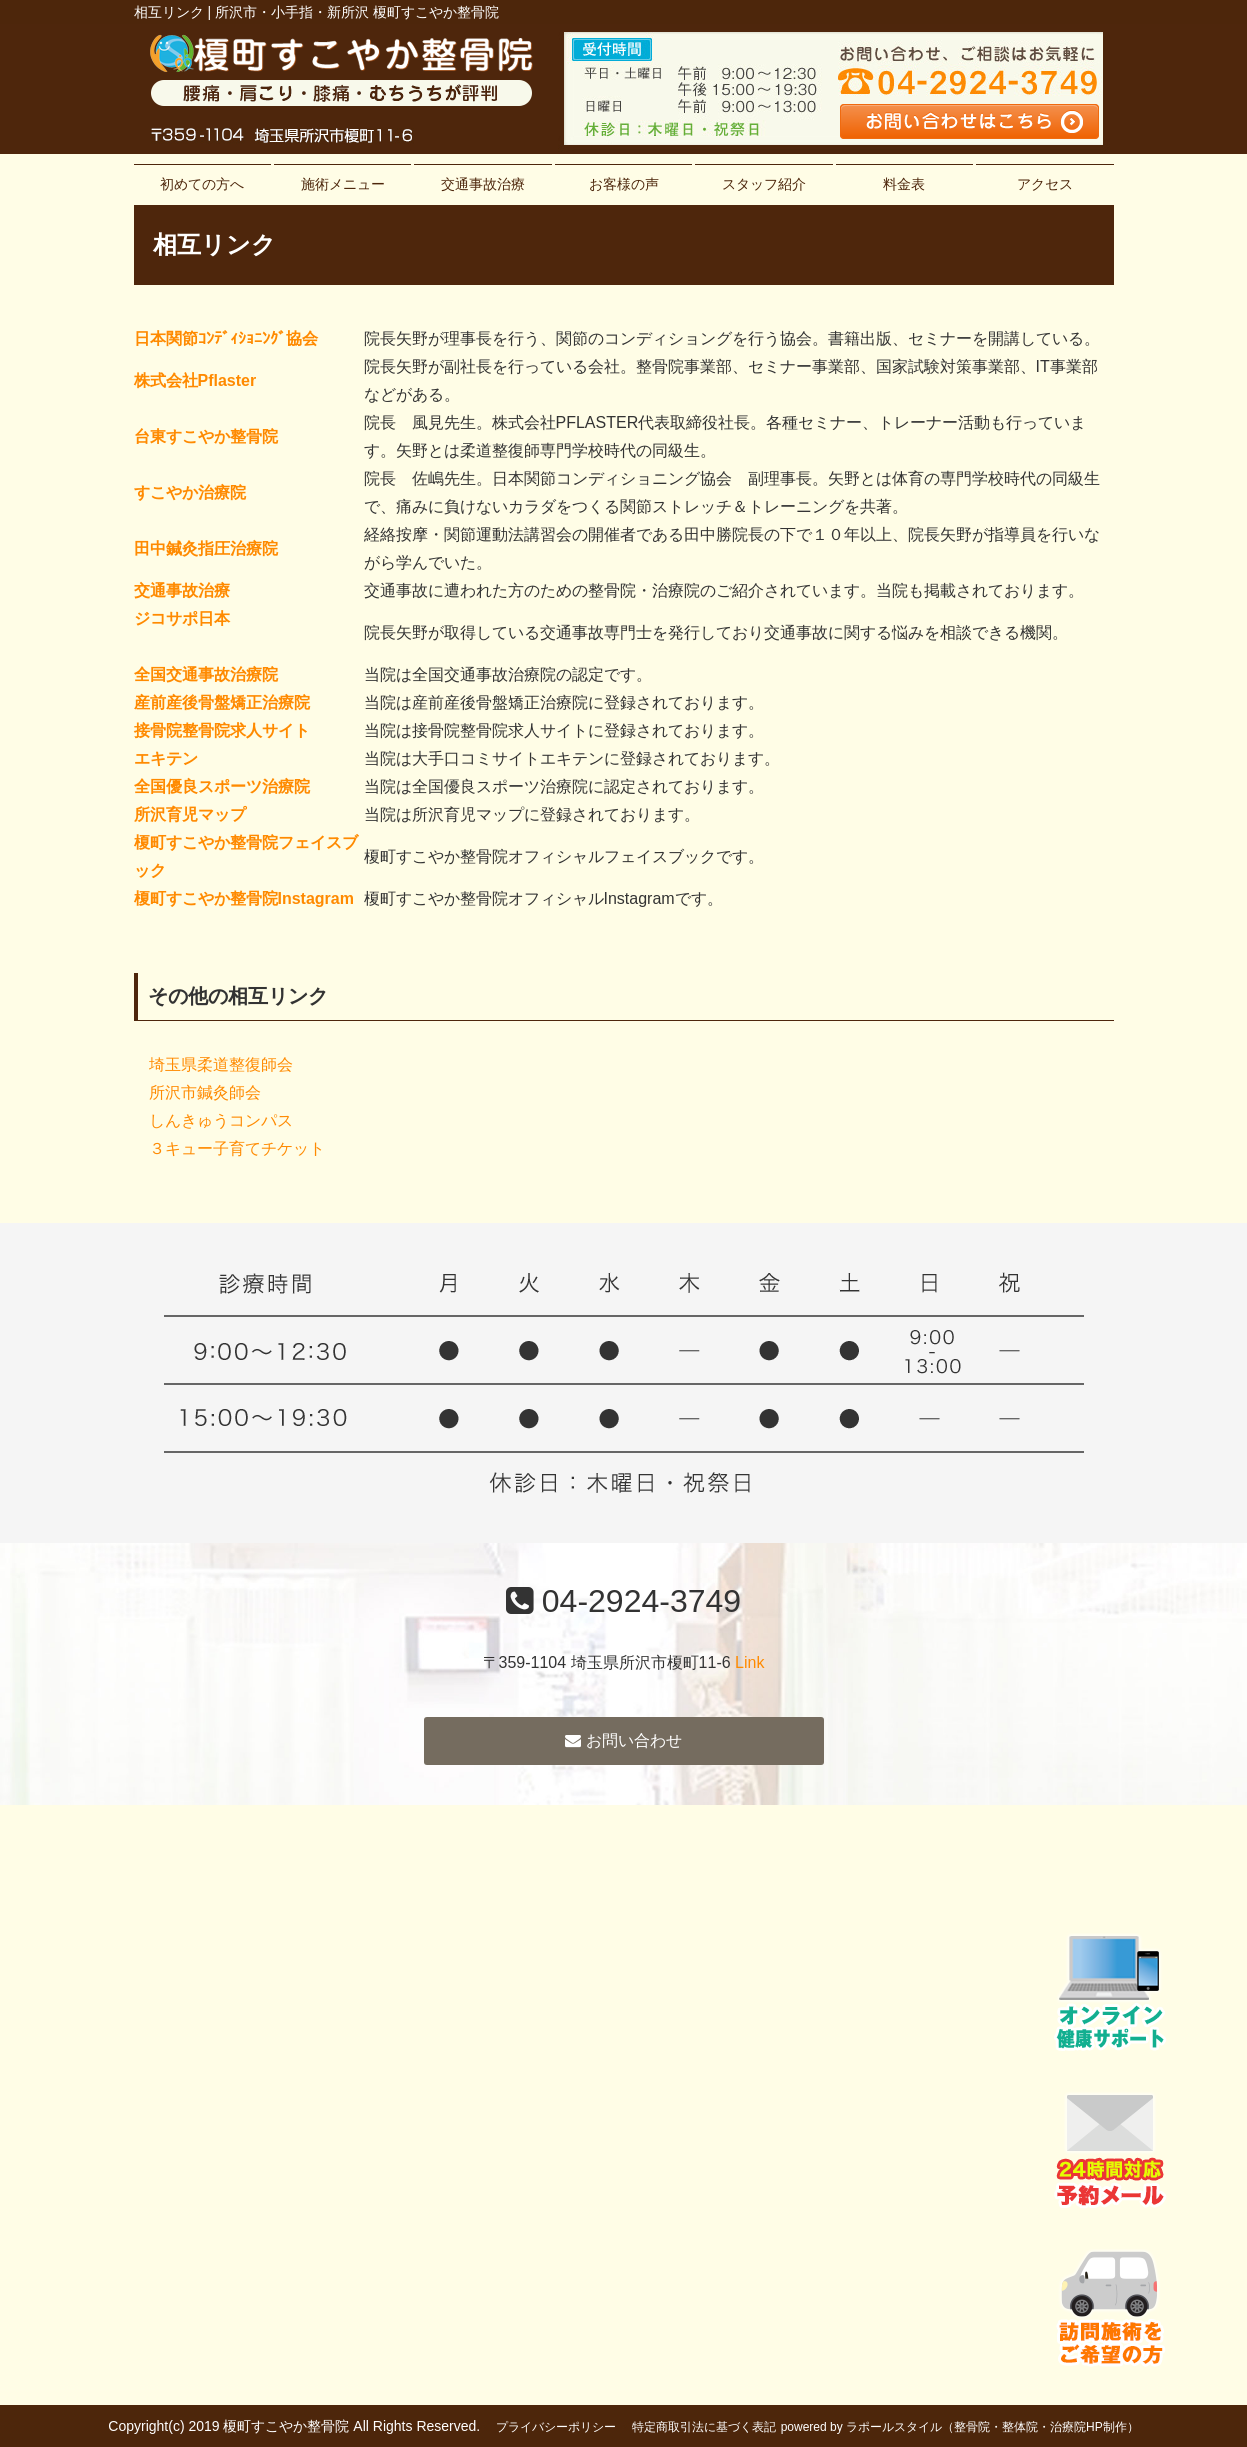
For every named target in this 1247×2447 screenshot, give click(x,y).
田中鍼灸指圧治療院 (206, 548)
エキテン (166, 758)
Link (749, 1662)
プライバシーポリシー (556, 2427)
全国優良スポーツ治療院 (222, 786)
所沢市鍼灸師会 (205, 1092)
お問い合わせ (623, 1740)
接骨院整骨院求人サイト (222, 730)
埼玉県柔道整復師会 (221, 1064)
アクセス (1045, 184)
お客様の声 (624, 184)
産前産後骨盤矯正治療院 (222, 702)
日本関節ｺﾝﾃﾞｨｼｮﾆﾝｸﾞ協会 (226, 338)
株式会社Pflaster (195, 380)
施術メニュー (343, 184)
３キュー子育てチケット (237, 1148)
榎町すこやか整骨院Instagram (244, 898)
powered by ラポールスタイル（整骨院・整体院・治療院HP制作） (960, 2427)
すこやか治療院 (190, 492)
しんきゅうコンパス (221, 1120)
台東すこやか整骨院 (206, 436)
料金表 (904, 184)
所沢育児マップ (190, 814)
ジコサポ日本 (182, 618)
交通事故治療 (483, 184)
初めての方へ (202, 184)
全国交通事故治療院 (206, 674)
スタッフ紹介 (764, 184)
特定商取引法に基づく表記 (704, 2427)
